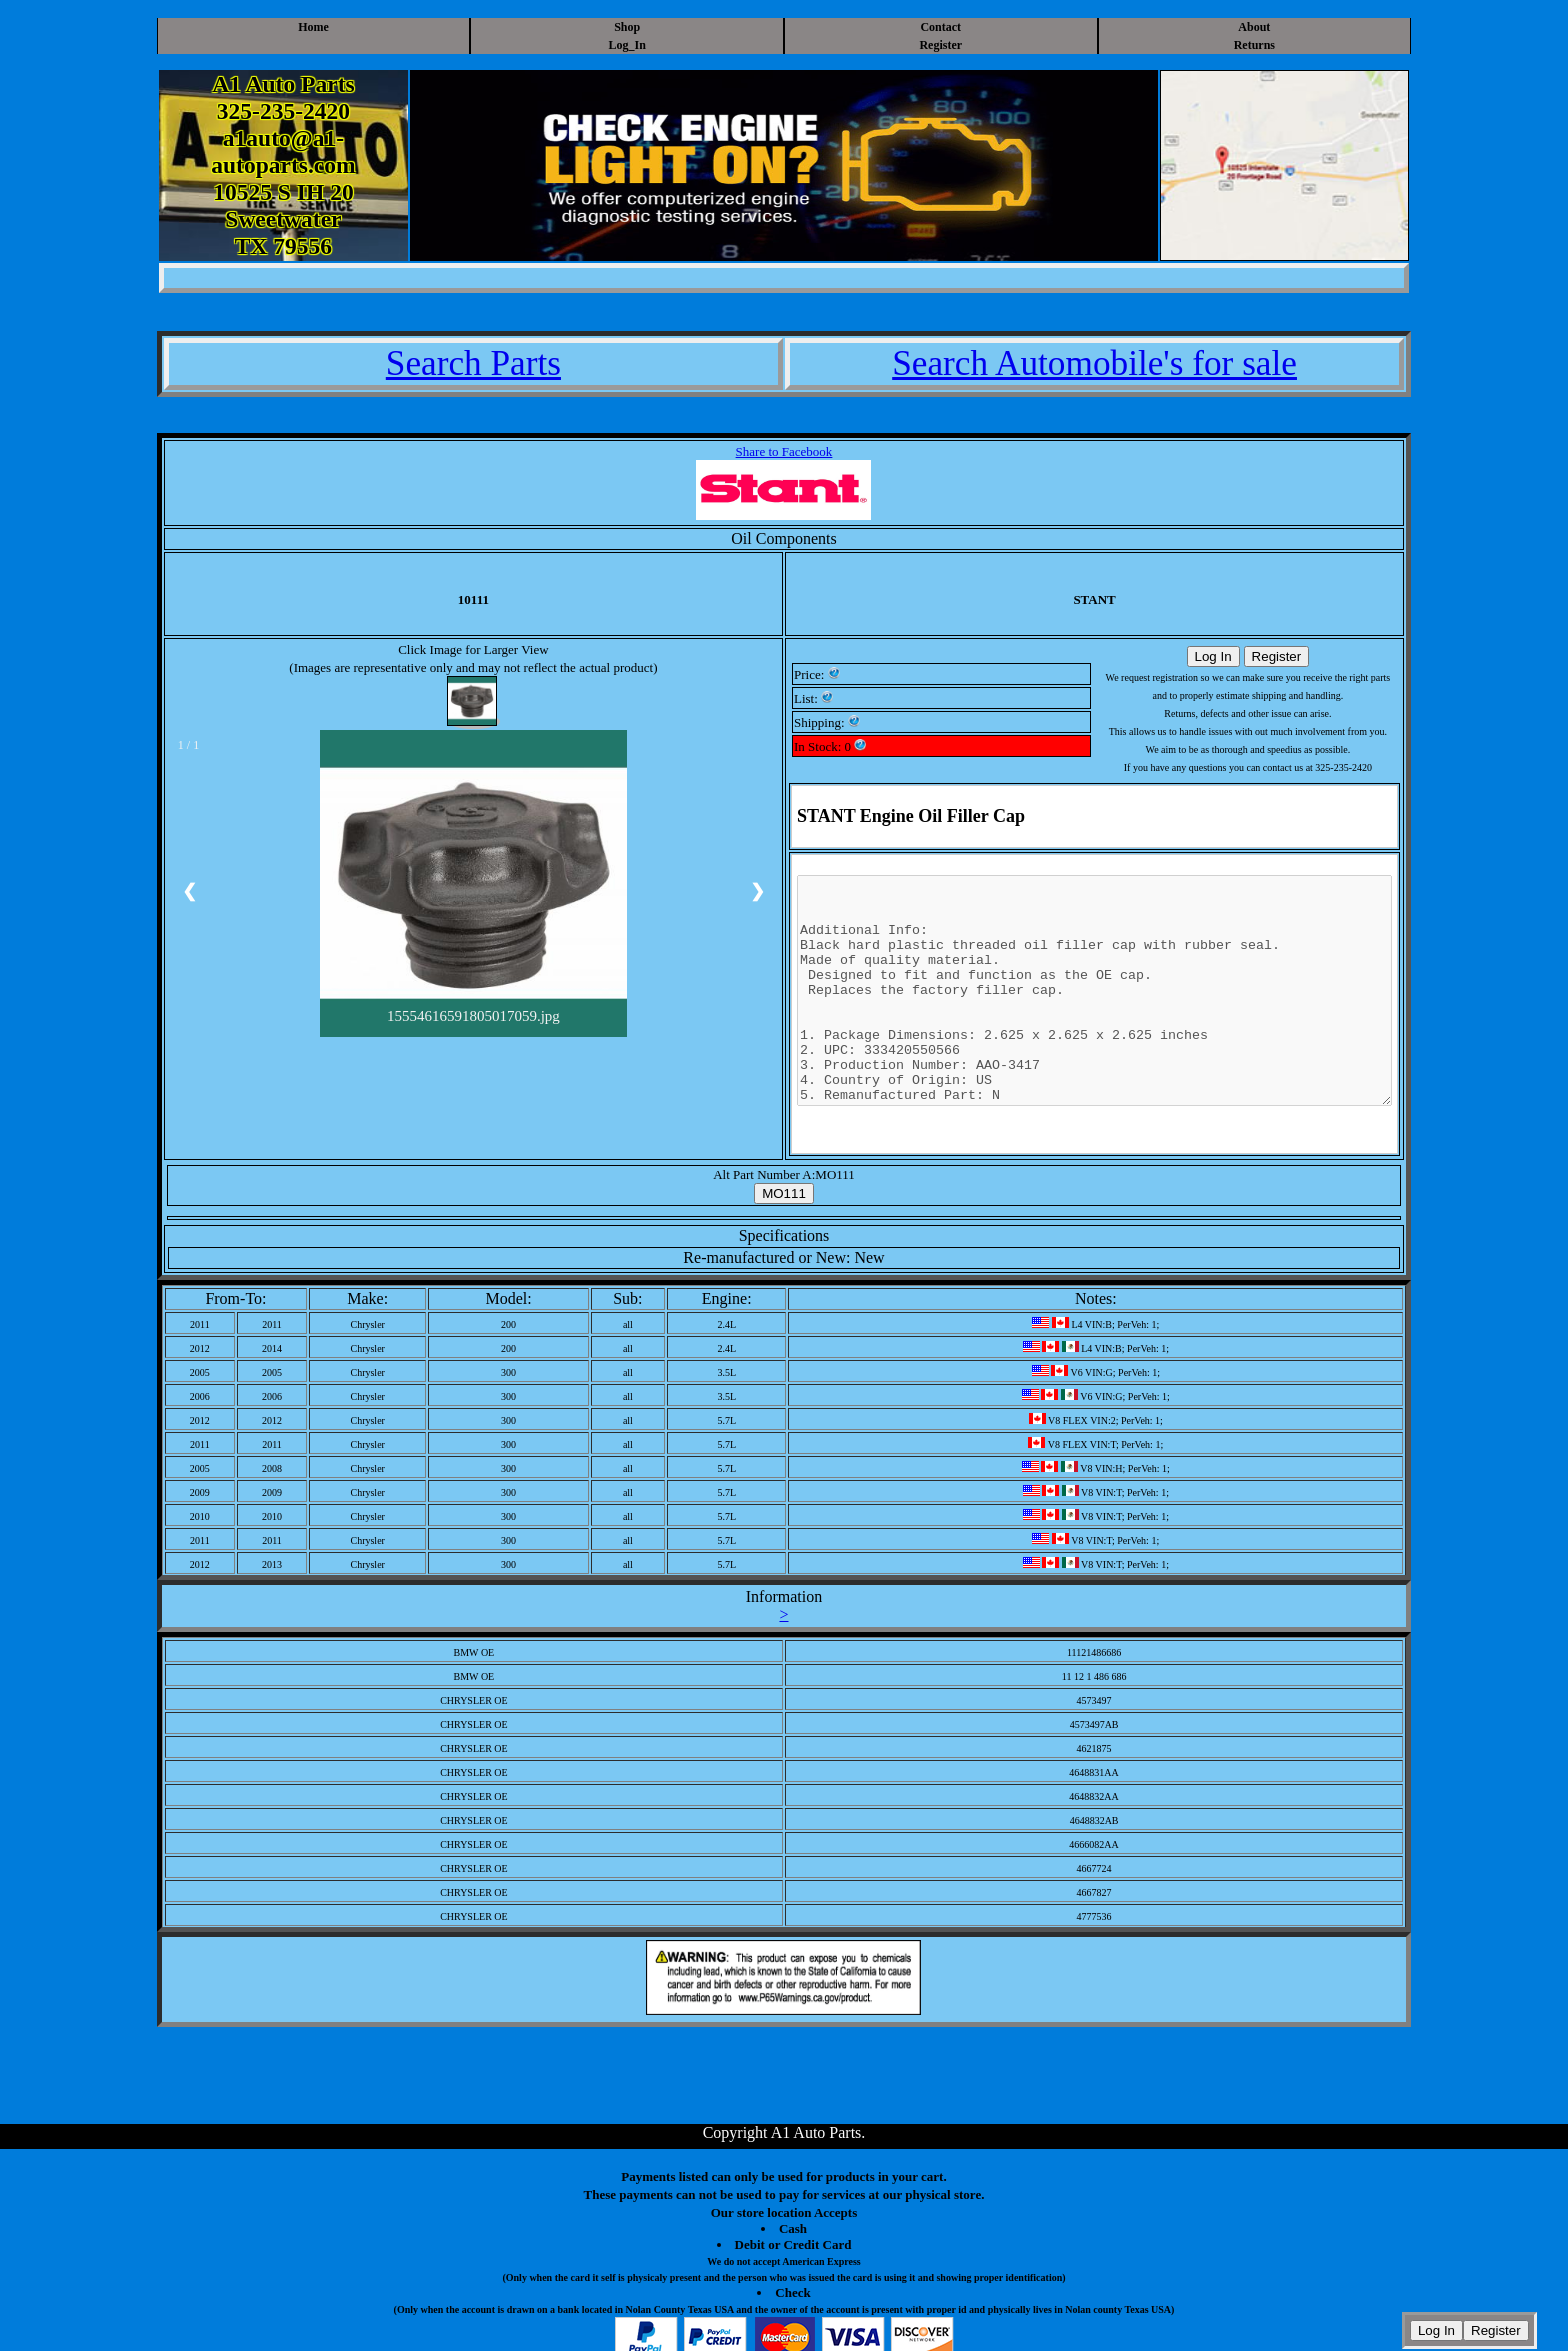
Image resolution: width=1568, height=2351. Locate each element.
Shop (627, 27)
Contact (940, 27)
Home (313, 27)
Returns (1254, 45)
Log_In (627, 45)
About (1254, 27)
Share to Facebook (784, 451)
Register (940, 45)
